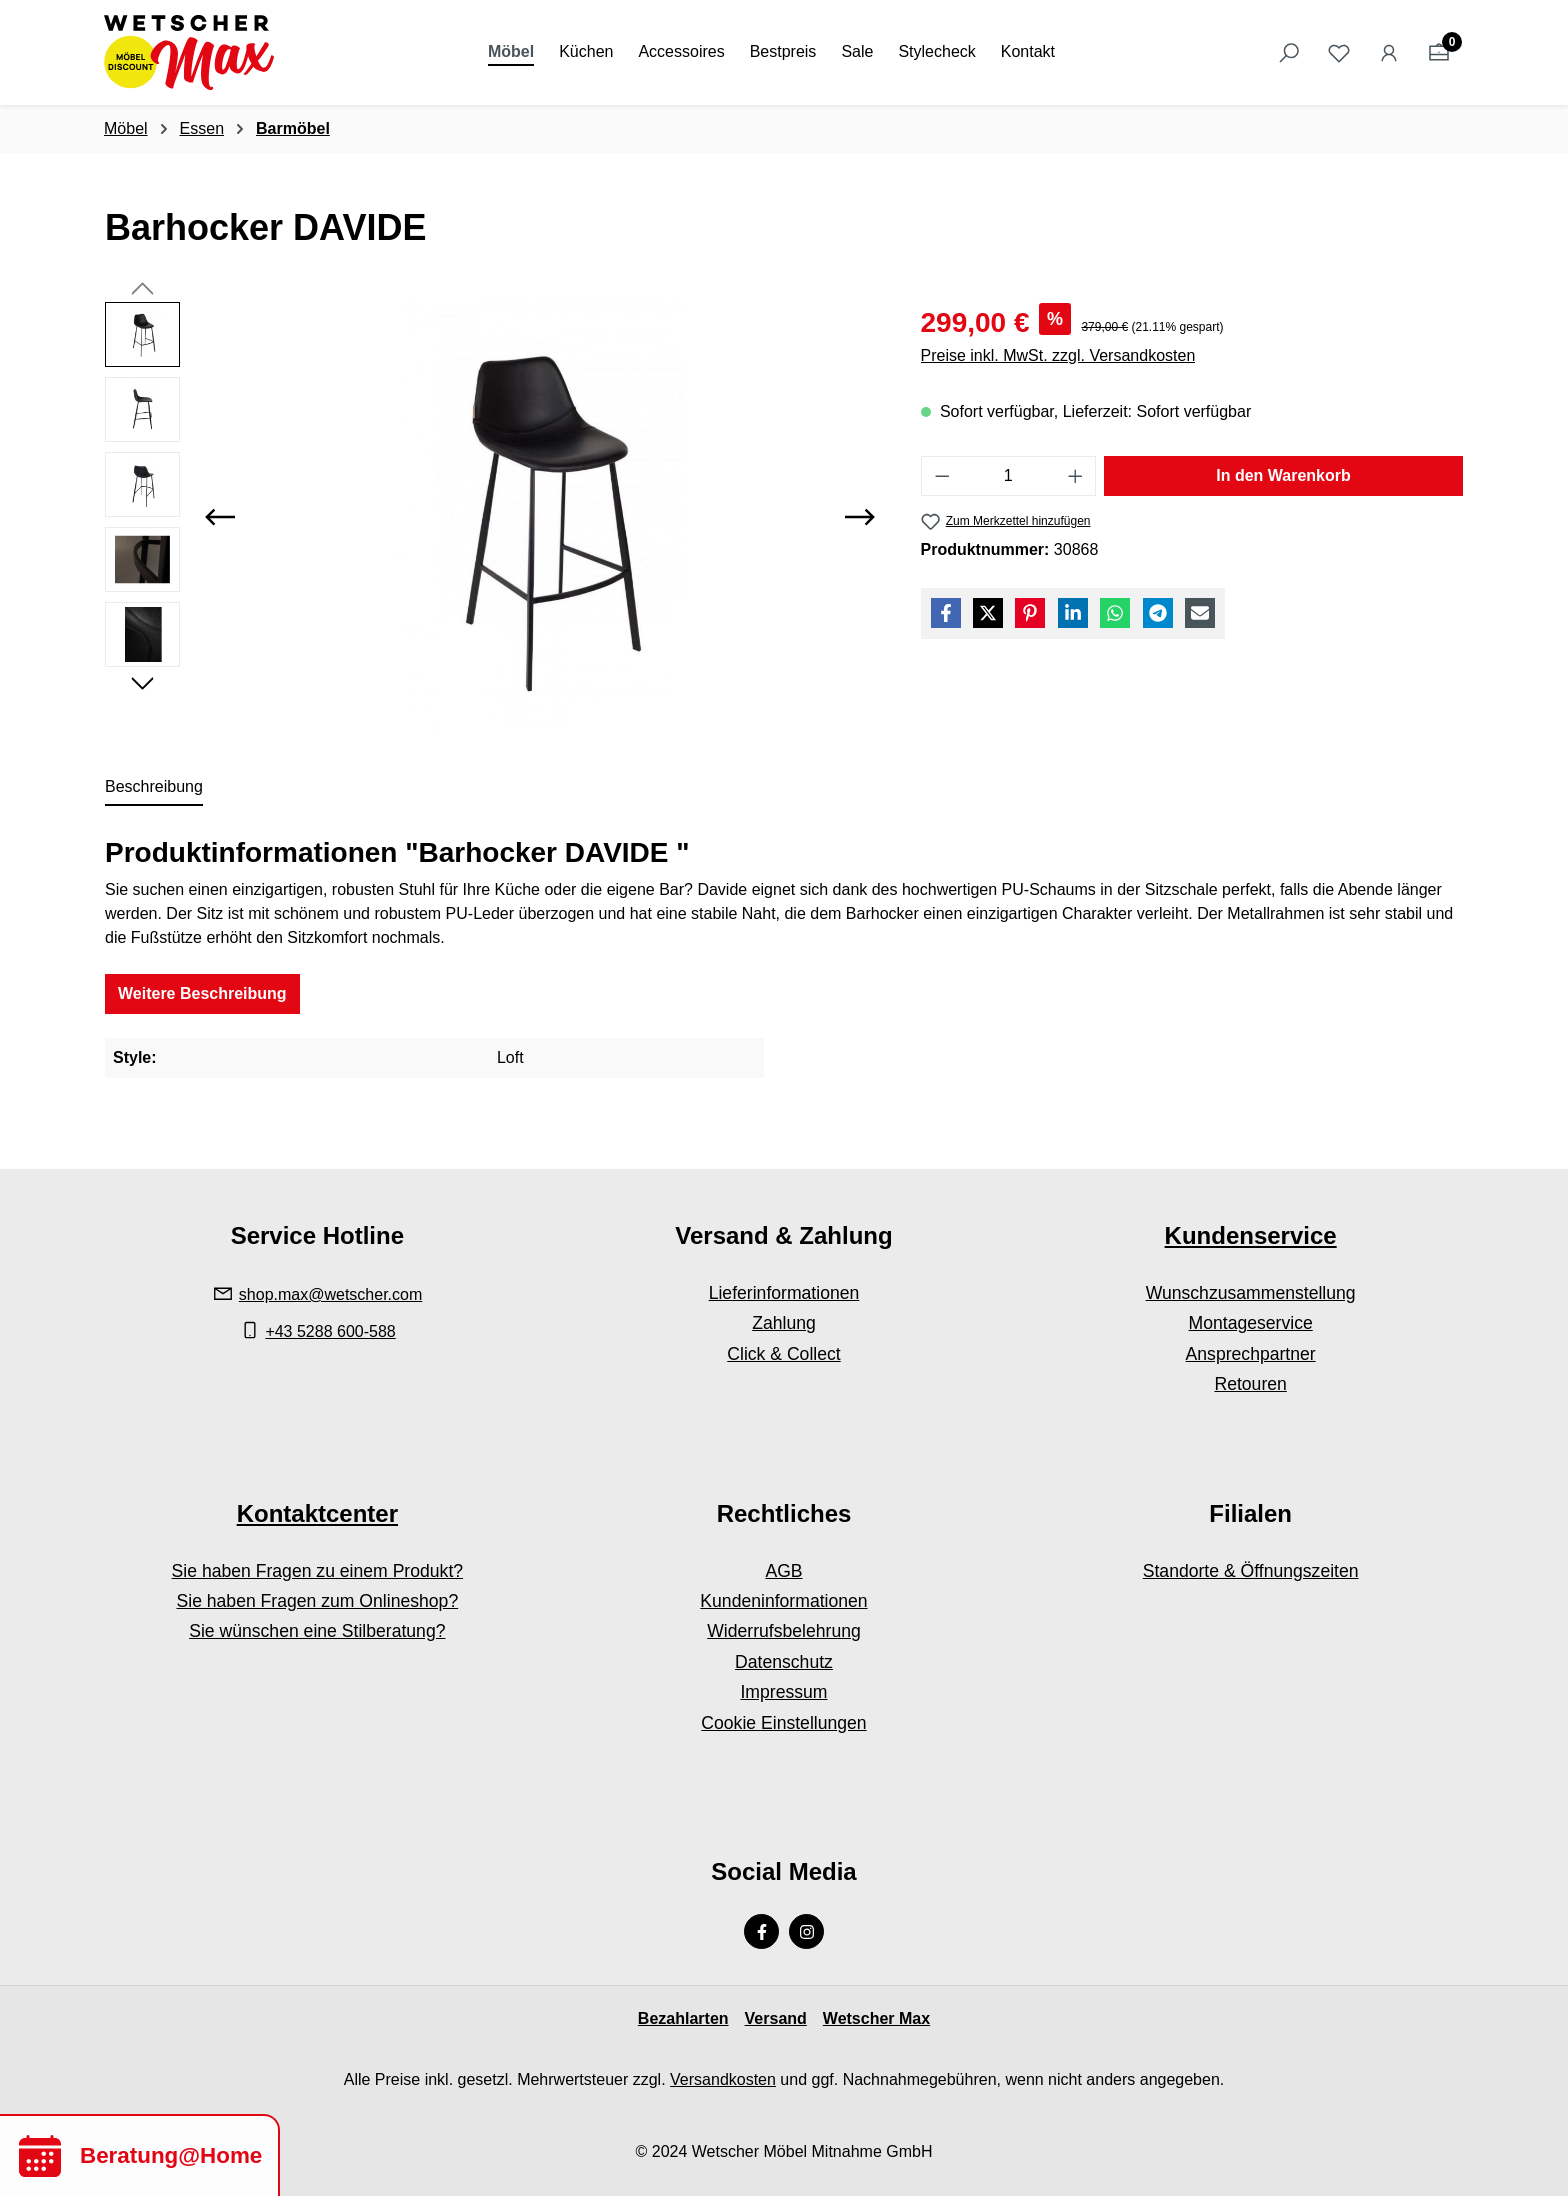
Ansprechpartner (1251, 1354)
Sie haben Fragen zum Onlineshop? (317, 1601)
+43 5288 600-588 (330, 1331)
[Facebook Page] (761, 1931)
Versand (776, 2018)
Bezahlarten (683, 2018)
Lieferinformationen (784, 1293)
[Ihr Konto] (1389, 53)
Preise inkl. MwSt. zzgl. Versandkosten (1058, 355)
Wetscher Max (876, 2018)
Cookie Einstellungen (783, 1723)
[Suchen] (1289, 53)
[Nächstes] (860, 517)
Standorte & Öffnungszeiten (1251, 1571)
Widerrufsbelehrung (784, 1631)
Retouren (1250, 1384)
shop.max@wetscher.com (330, 1294)
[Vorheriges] (220, 517)
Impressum (783, 1692)
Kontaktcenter (317, 1513)
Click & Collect (783, 1354)
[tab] (154, 788)
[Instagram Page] (806, 1931)
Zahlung (784, 1323)
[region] (493, 517)
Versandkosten (723, 2079)
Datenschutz (784, 1662)
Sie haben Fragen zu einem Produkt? (317, 1571)
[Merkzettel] (1339, 53)
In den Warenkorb (1283, 475)
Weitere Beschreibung (202, 993)
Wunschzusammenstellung (1251, 1293)
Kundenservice (1251, 1235)
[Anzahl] (1008, 476)
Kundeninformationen (783, 1601)
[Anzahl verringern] (942, 476)
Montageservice (1251, 1323)
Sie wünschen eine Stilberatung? (317, 1631)
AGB (783, 1571)
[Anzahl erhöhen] (1076, 476)
